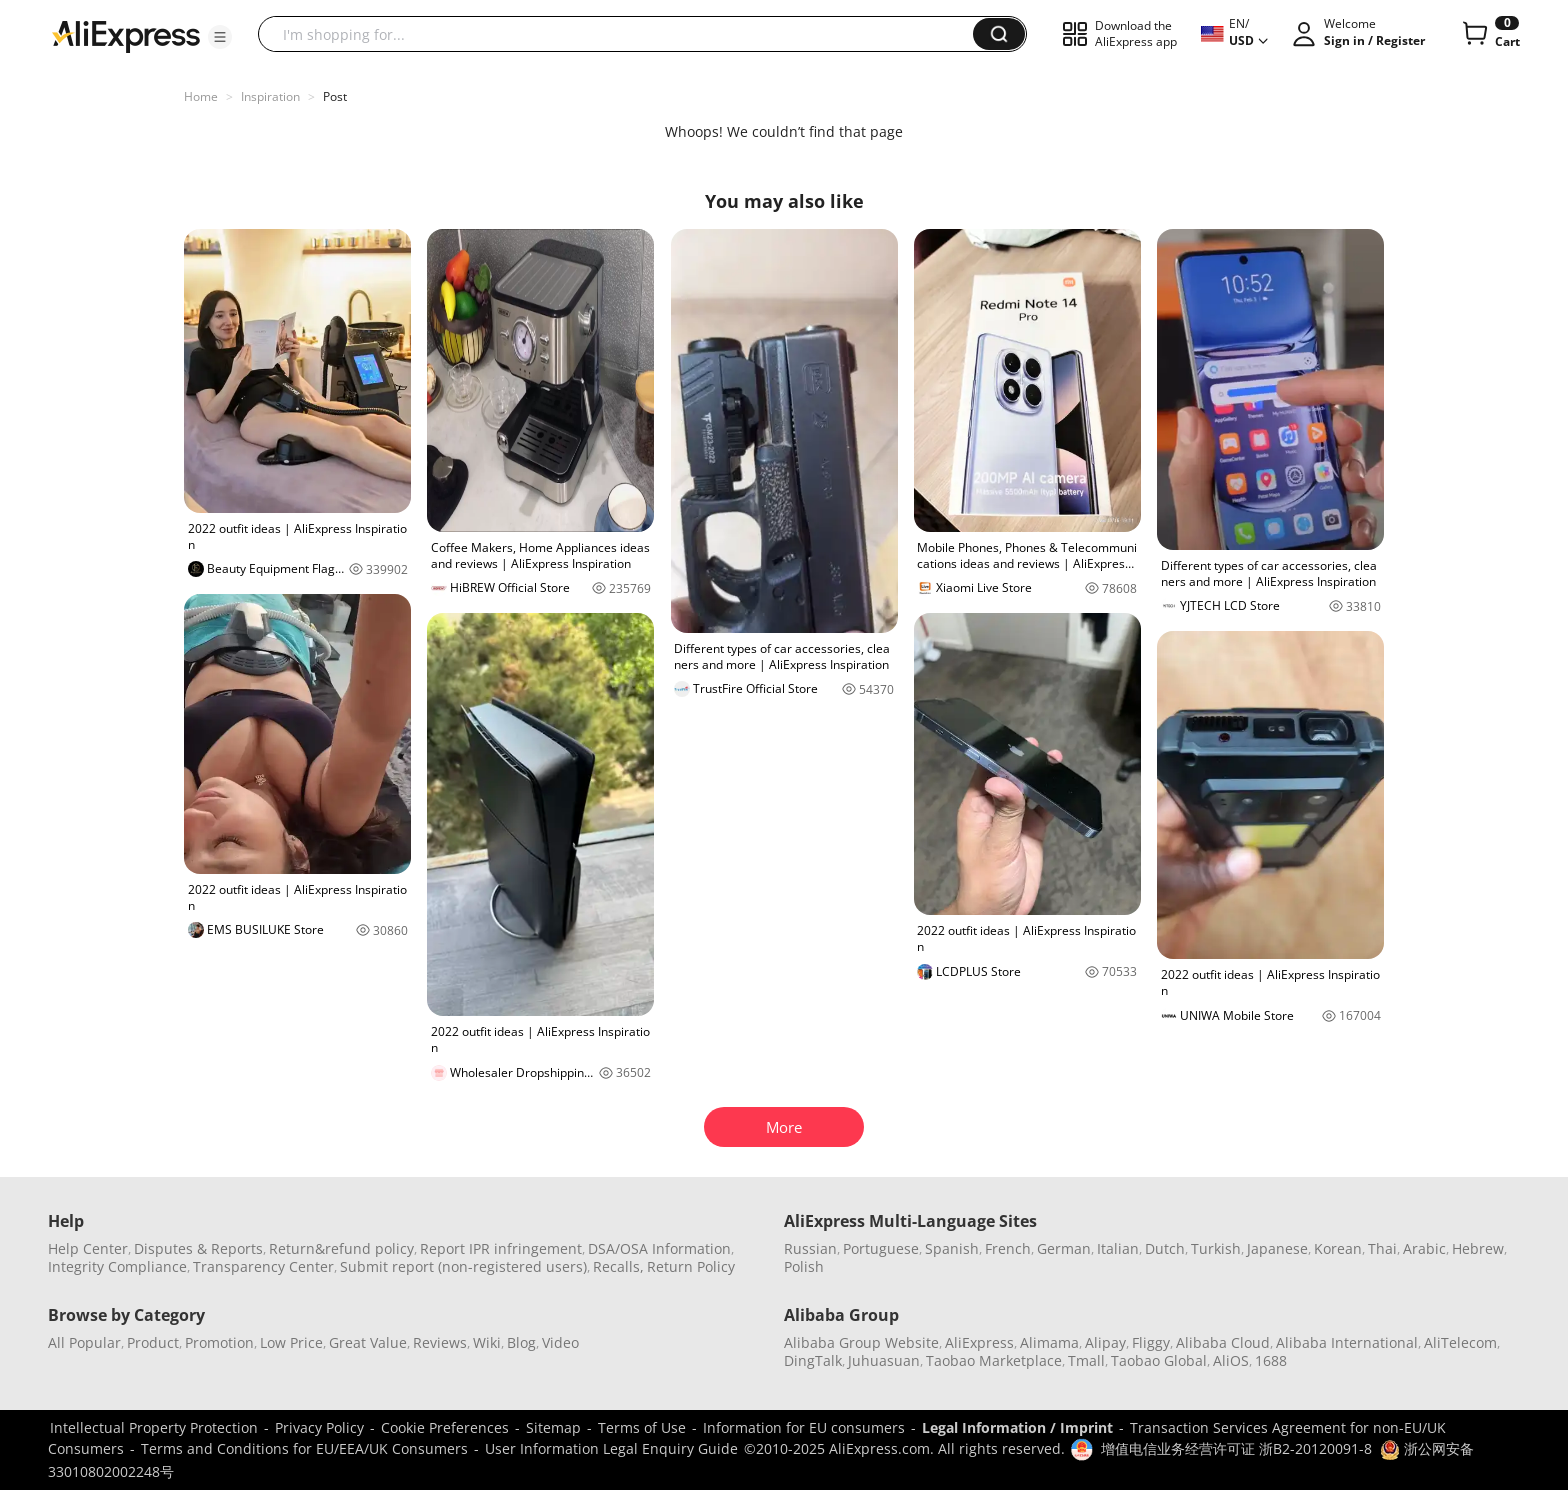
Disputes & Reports (198, 1248)
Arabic (1424, 1248)
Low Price (291, 1342)
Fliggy (1151, 1342)
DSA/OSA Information (659, 1248)
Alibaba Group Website (861, 1342)
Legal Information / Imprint (1017, 1427)
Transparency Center (263, 1266)
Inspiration (270, 96)
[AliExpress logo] (126, 35)
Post (335, 96)
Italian (1118, 1248)
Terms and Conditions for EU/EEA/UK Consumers (304, 1448)
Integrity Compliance (117, 1266)
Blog (521, 1342)
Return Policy (691, 1266)
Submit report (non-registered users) (463, 1266)
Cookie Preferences (445, 1427)
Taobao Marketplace (994, 1360)
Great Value (368, 1342)
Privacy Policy (319, 1427)
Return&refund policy (341, 1248)
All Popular (84, 1342)
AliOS (1231, 1360)
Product (153, 1342)
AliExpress (979, 1342)
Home (201, 96)
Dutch (1165, 1248)
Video (560, 1342)
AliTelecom (1460, 1342)
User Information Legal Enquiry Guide (611, 1448)
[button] (220, 37)
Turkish (1216, 1248)
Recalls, (618, 1266)
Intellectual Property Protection (154, 1427)
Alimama (1049, 1342)
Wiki (487, 1342)
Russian (810, 1248)
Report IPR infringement (501, 1248)
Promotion (219, 1342)
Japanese (1277, 1248)
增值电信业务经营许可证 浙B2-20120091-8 (1236, 1448)
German (1064, 1248)
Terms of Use (642, 1427)
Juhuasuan (884, 1360)
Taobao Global (1159, 1360)
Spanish (952, 1248)
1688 (1271, 1360)
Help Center (88, 1248)
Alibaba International (1347, 1342)
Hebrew (1478, 1248)
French (1008, 1248)
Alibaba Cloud (1223, 1342)
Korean (1338, 1248)
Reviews (440, 1342)
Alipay (1105, 1342)
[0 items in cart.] (1489, 34)
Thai (1382, 1248)
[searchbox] (623, 34)
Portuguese (881, 1248)
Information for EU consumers (804, 1427)
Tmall (1086, 1360)
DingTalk (813, 1360)
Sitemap (553, 1427)
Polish (804, 1266)
